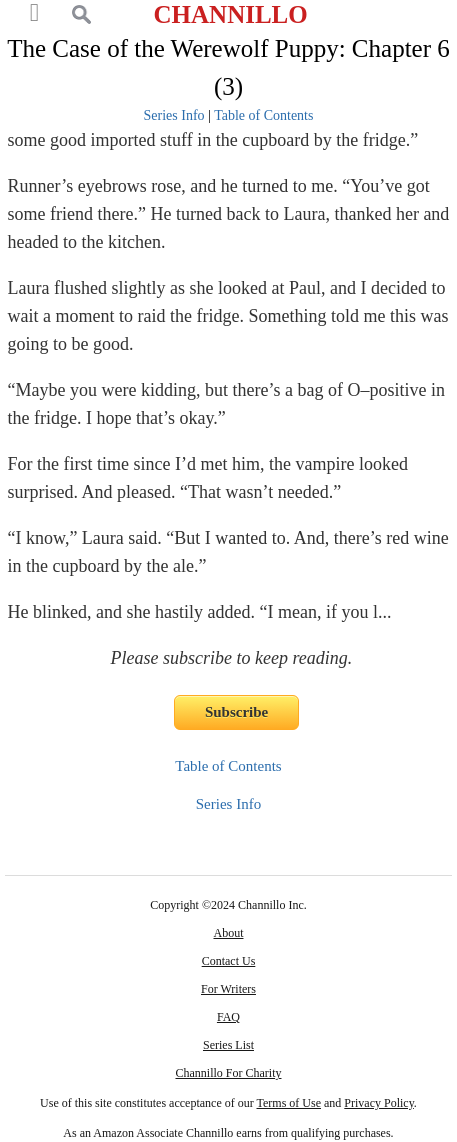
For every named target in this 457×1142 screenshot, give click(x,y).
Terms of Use (289, 1103)
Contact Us (229, 961)
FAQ (228, 1017)
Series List (228, 1045)
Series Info (174, 115)
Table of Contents (263, 115)
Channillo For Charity (228, 1073)
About (228, 933)
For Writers (228, 989)
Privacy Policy (379, 1103)
